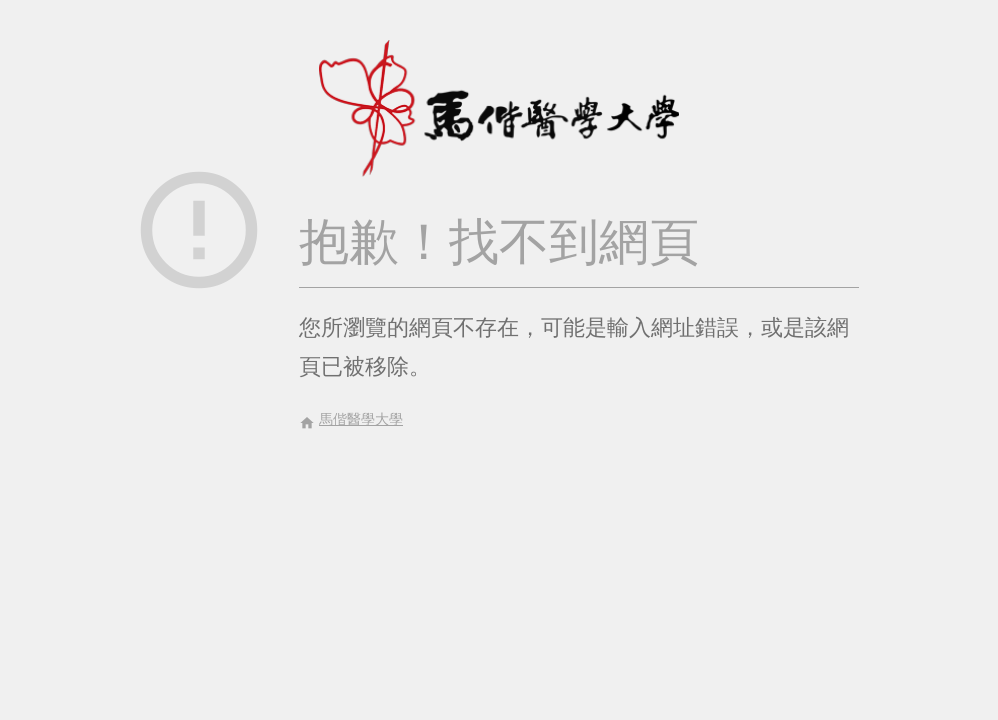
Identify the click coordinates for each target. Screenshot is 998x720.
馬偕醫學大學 (351, 421)
